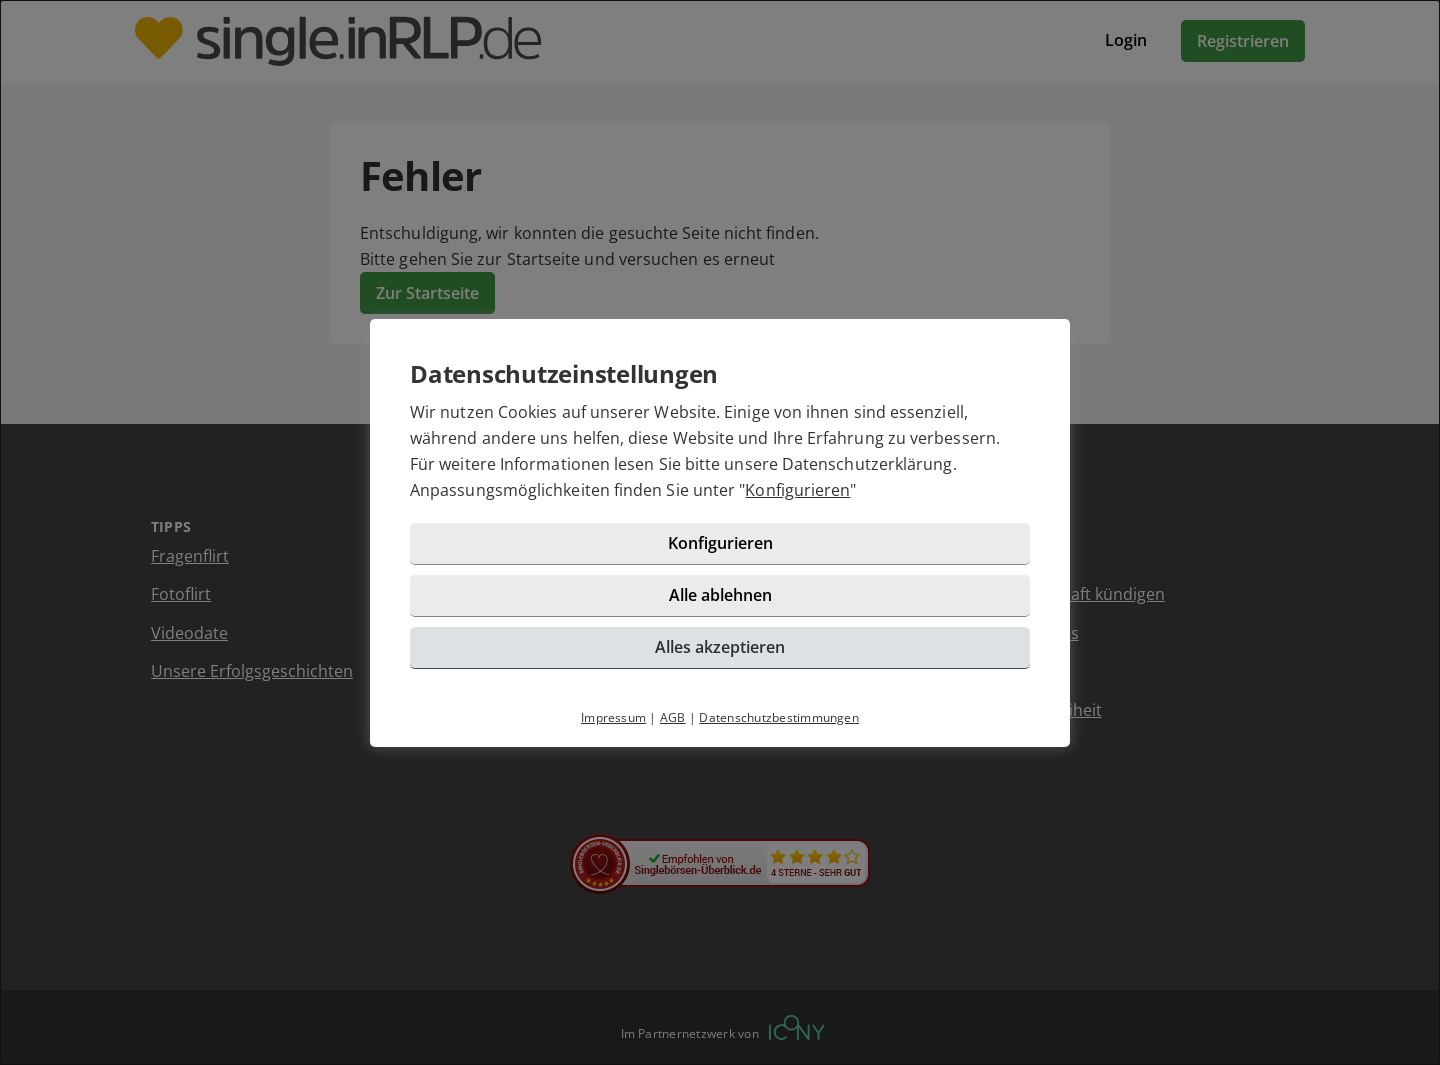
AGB (673, 717)
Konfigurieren (797, 490)
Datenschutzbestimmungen (779, 717)
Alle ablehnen (720, 595)
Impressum (613, 717)
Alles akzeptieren (720, 647)
